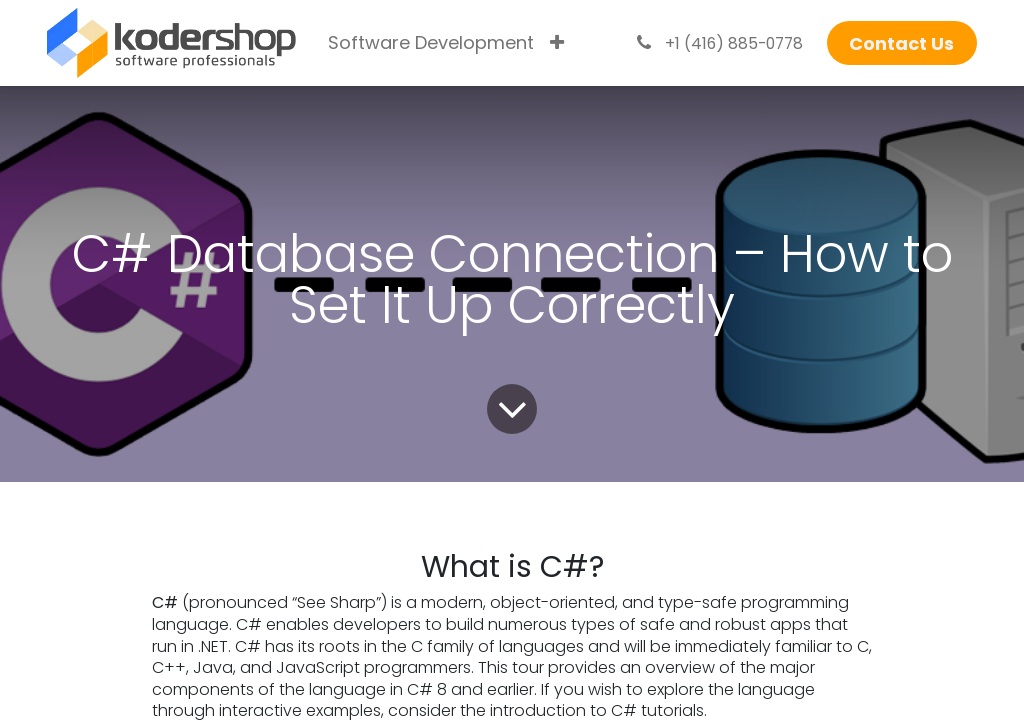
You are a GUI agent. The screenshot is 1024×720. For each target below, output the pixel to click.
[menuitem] (431, 43)
